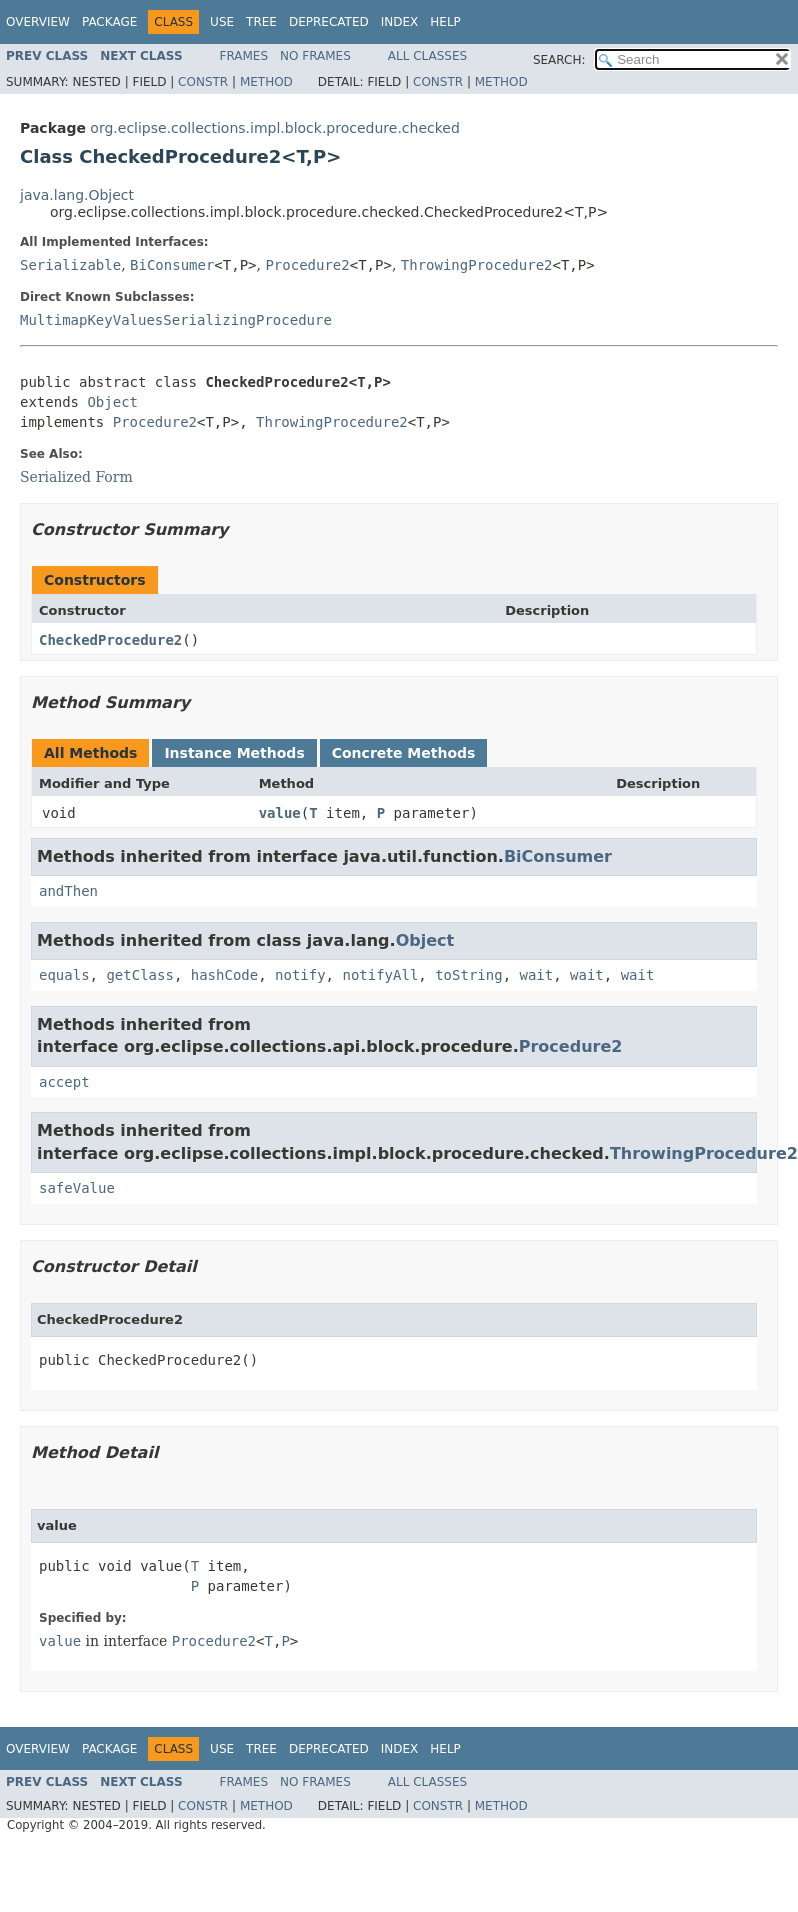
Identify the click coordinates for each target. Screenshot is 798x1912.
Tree (261, 22)
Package (109, 22)
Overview (38, 22)
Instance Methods (234, 753)
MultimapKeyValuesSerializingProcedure (176, 320)
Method (266, 82)
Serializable (70, 265)
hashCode (224, 975)
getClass (139, 975)
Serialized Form (76, 477)
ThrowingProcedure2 (477, 265)
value (280, 813)
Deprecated (329, 22)
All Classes (427, 56)
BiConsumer (172, 265)
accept (64, 1082)
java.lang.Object (77, 195)
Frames (244, 56)
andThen (68, 891)
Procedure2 (307, 265)
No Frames (315, 56)
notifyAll (380, 975)
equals (64, 975)
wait (536, 975)
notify (300, 975)
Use (222, 22)
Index (400, 22)
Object (112, 402)
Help (445, 22)
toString (468, 975)
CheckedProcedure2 (110, 640)
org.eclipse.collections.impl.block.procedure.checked (274, 128)
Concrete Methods (404, 753)
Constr (203, 82)
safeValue (77, 1188)
